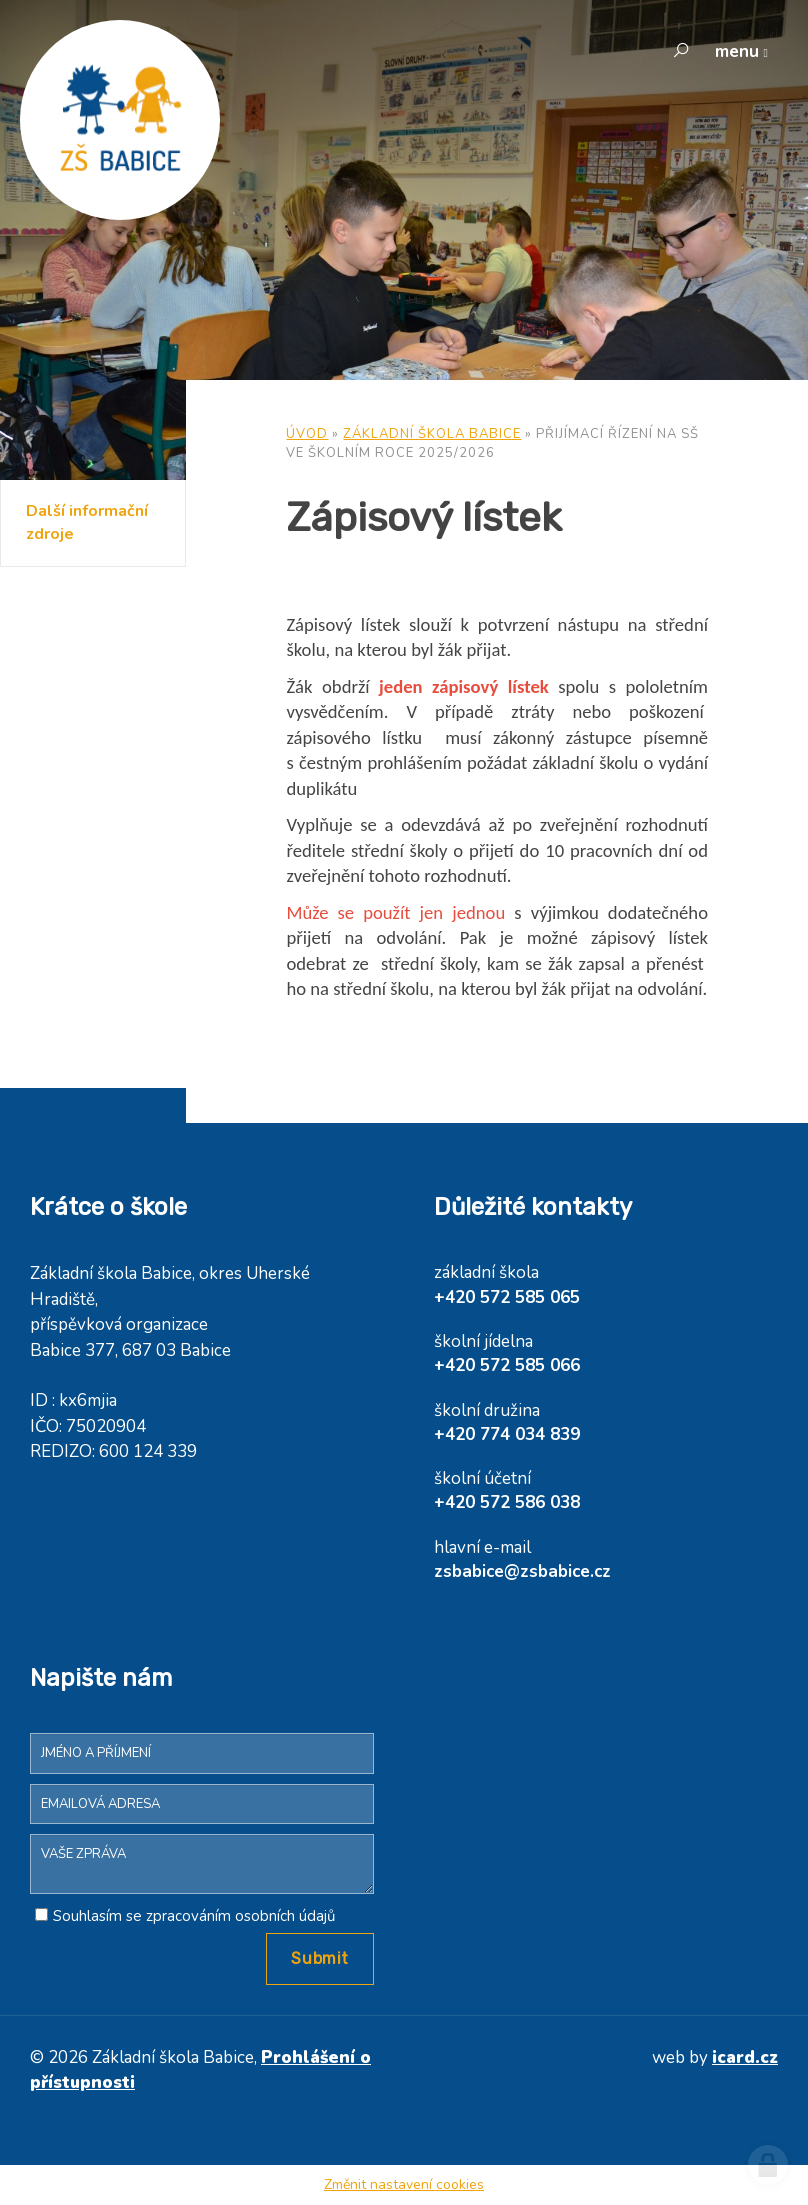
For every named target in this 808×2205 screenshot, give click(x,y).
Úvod (307, 434)
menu (737, 51)
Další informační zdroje (87, 522)
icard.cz (745, 2057)
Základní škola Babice (432, 434)
